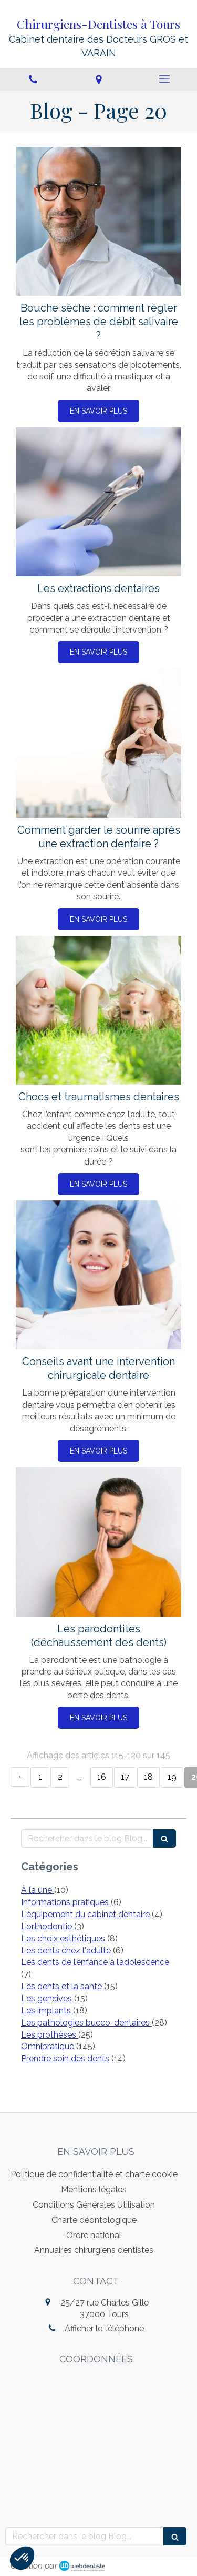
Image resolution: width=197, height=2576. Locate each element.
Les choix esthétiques (64, 1938)
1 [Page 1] (40, 1777)
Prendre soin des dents (66, 2058)
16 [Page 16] (101, 1777)
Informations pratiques (66, 1902)
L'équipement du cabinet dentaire (86, 1914)
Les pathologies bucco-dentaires (86, 2023)
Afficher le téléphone (104, 2328)
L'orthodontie (47, 1926)
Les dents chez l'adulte (67, 1951)
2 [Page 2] (60, 1777)
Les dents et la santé (62, 1986)
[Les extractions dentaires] (98, 502)
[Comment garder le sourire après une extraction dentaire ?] (98, 743)
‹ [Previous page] (20, 1777)
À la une (37, 1890)
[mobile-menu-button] (164, 78)
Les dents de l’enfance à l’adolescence (95, 1962)
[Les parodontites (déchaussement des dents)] (98, 1542)
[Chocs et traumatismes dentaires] (98, 1010)
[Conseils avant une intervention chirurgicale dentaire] (98, 1275)
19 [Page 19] (172, 1777)
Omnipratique (48, 2046)
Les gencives (47, 1998)
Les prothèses (49, 2035)
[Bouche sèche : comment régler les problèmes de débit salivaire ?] (98, 221)
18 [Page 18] (148, 1777)
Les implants (47, 2011)
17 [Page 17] (125, 1777)
